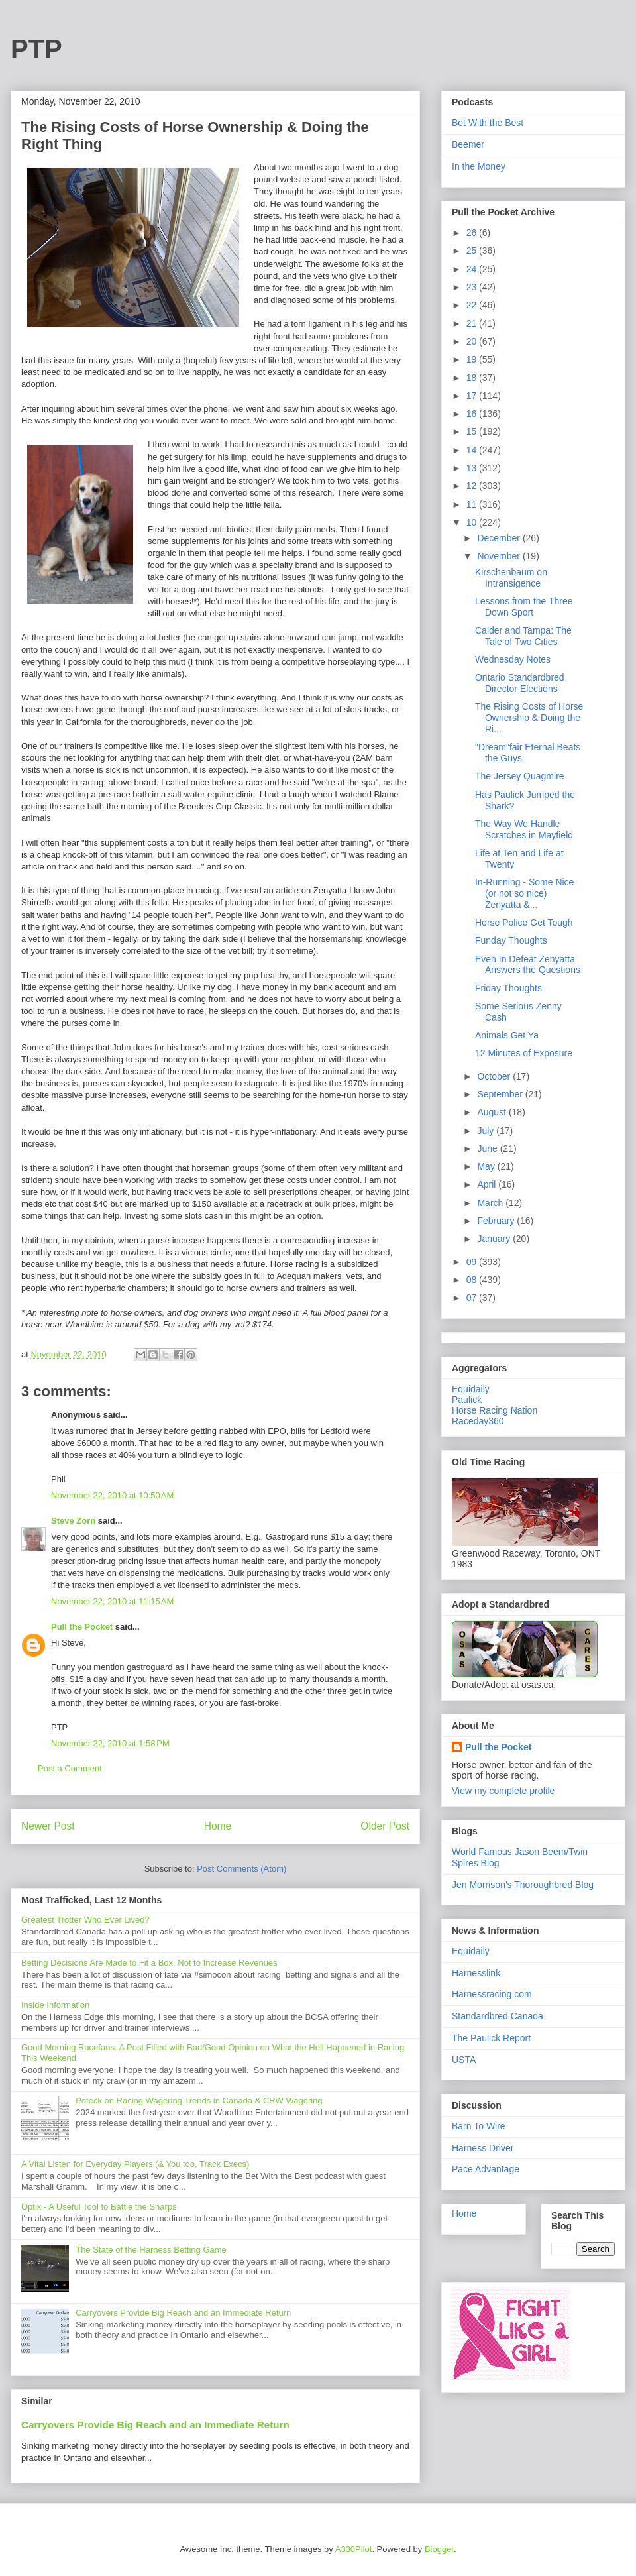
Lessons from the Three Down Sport (524, 607)
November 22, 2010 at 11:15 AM (112, 1601)
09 (472, 1262)
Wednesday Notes (513, 659)
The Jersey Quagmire (519, 776)
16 (472, 413)
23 (472, 287)
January (495, 1238)
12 (472, 485)
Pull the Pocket (82, 1627)
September (501, 1094)
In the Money (478, 166)
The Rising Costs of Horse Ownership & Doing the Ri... (529, 717)
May (487, 1166)
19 (472, 359)
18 (472, 377)
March (491, 1203)
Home (218, 1826)
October (495, 1076)
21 (472, 323)
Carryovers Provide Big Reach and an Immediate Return (183, 2313)
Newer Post (48, 1826)
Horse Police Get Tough (524, 922)
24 (472, 269)
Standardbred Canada (497, 2016)
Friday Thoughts (508, 988)
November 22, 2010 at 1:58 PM (110, 1743)
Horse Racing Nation (494, 1410)
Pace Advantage (485, 2169)
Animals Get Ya (507, 1035)
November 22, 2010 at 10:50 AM (112, 1495)
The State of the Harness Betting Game (151, 2250)
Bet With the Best (487, 122)
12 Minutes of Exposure (523, 1053)
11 (472, 504)
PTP (36, 49)
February (497, 1220)
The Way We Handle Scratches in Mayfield (524, 829)
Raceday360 (478, 1421)
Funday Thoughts (511, 940)
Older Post (384, 1826)
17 (472, 395)
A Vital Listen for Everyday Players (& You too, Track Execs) (135, 2164)
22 (472, 305)
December (499, 538)
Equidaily (471, 1389)
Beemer (468, 144)
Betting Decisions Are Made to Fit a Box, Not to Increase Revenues (149, 1963)
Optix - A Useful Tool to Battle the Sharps (99, 2207)
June (488, 1148)
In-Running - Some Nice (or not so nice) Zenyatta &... (524, 893)
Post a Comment (70, 1768)
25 (472, 250)
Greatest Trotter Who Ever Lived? (85, 1920)
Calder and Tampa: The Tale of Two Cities (523, 636)
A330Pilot (353, 2549)
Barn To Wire (478, 2126)
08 (472, 1279)
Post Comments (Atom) (241, 1869)
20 (472, 341)
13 (472, 468)
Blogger (439, 2549)
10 (472, 522)
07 (472, 1297)
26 (472, 232)
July (486, 1130)
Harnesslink (476, 1973)
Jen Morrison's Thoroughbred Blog (523, 1884)
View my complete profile (503, 1790)
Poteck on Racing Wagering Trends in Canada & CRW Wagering (199, 2100)
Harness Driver (482, 2148)
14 (472, 450)
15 (472, 431)
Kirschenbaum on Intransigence (511, 577)
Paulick (467, 1399)
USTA (464, 2059)
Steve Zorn (73, 1521)
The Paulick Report (491, 2038)
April (487, 1184)
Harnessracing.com (492, 1994)
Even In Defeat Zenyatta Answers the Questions (527, 965)
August (492, 1112)
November (499, 556)
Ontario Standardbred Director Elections (519, 683)
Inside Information (55, 2005)
